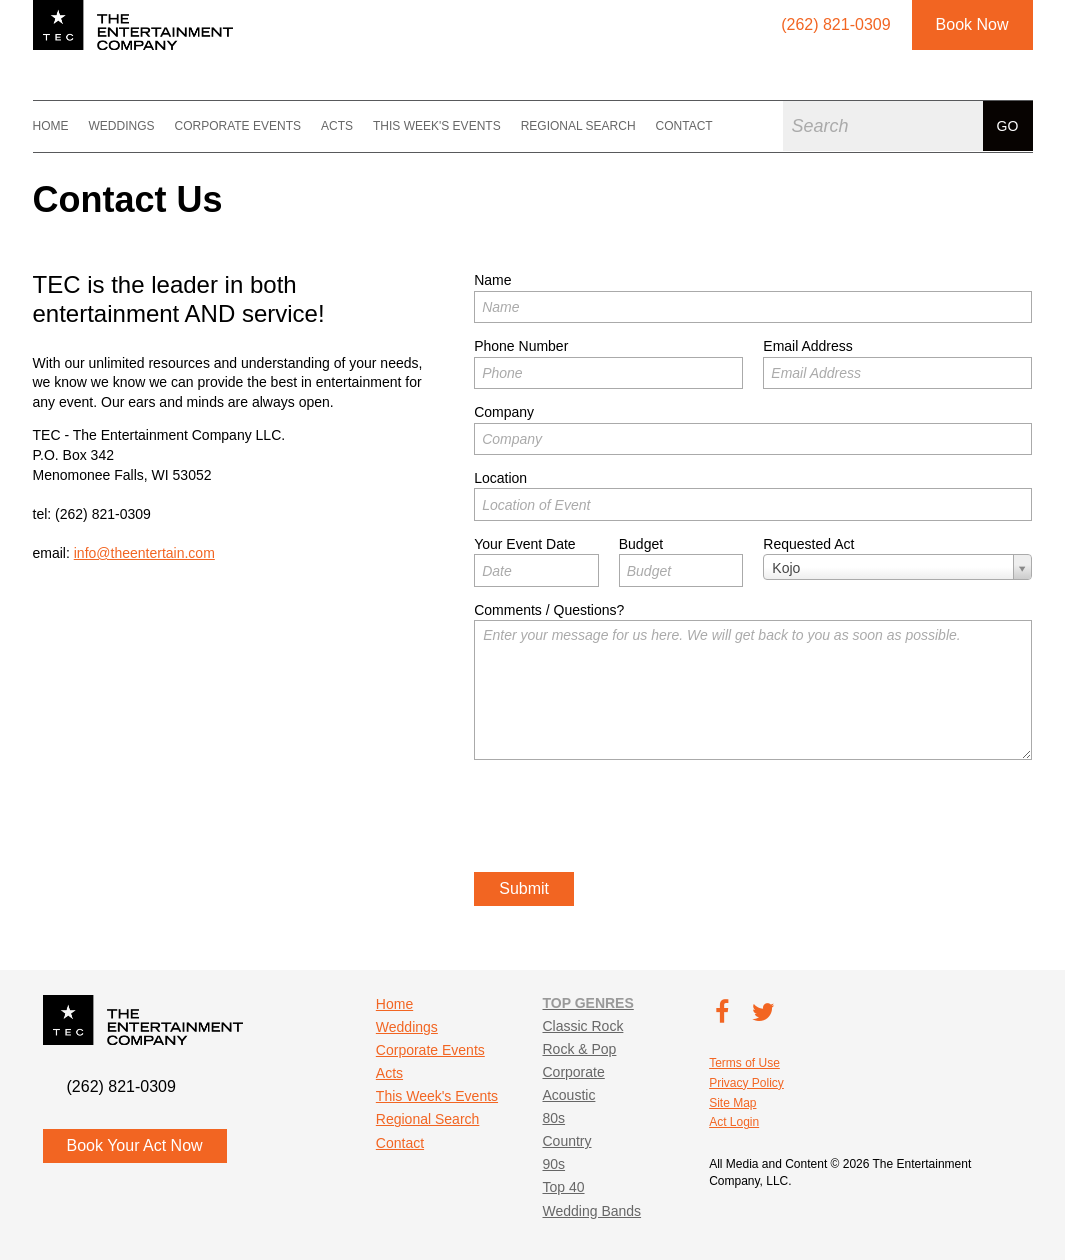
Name (492, 280)
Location (500, 478)
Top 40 (563, 1187)
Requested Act (808, 544)
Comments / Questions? (549, 610)
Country (566, 1141)
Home (51, 126)
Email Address (807, 346)
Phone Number (521, 346)
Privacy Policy (746, 1083)
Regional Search (578, 126)
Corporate (573, 1072)
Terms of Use (744, 1063)
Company (504, 412)
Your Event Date (524, 544)
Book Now (972, 24)
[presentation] (626, 819)
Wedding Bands (591, 1211)
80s (553, 1118)
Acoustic (568, 1095)
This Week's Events (437, 126)
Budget (641, 544)
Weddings (122, 126)
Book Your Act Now (135, 1145)
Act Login (734, 1122)
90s (553, 1164)
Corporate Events (238, 126)
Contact (684, 126)
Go (1008, 126)
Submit (524, 888)
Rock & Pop (579, 1049)
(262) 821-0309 (103, 514)
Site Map (732, 1103)
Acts (337, 126)
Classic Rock (582, 1026)
